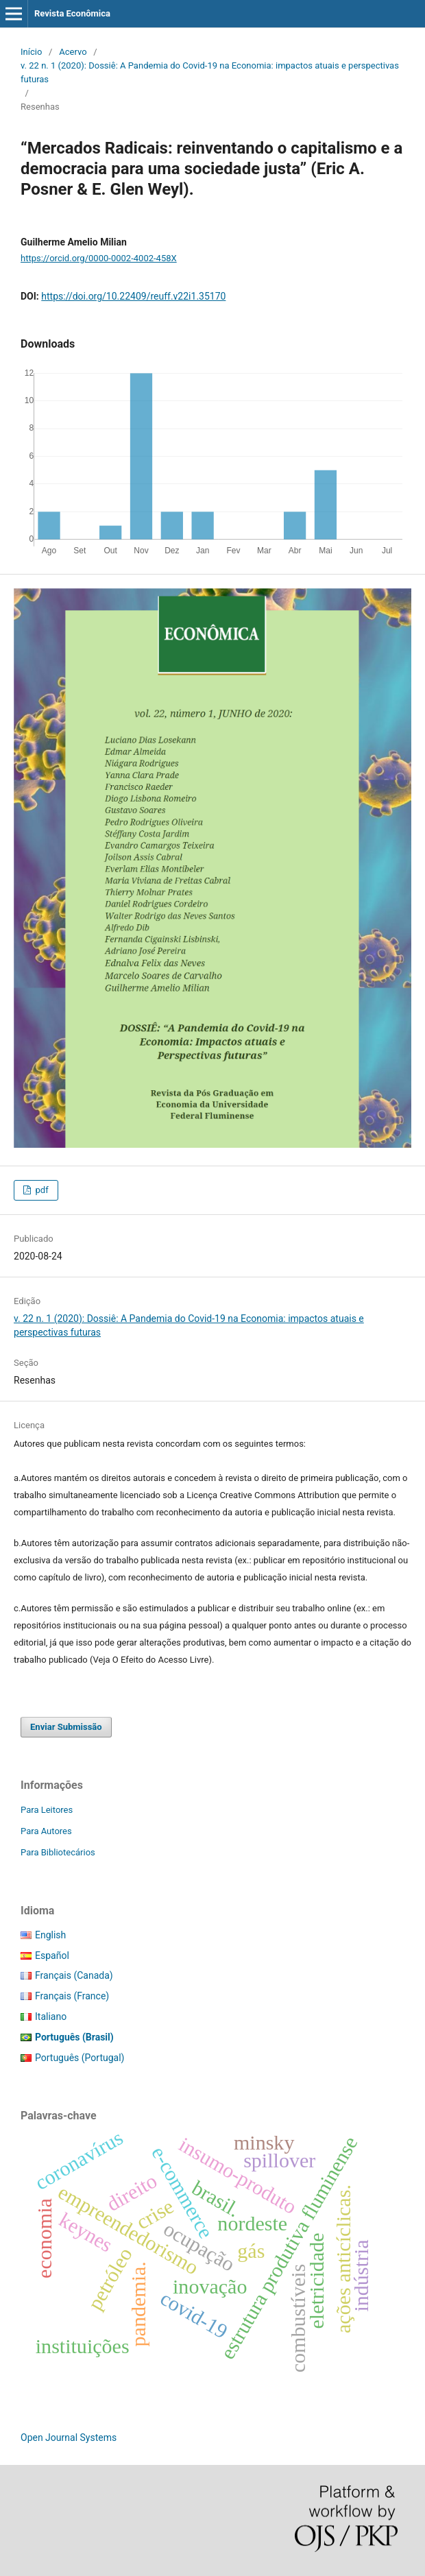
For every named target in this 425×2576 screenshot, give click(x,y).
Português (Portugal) (79, 2057)
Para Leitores (47, 1810)
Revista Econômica (72, 13)
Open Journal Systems (69, 2437)
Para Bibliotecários (58, 1852)
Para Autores (46, 1831)
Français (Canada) (74, 1975)
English (50, 1934)
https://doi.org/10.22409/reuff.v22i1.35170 (133, 296)
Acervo (72, 52)
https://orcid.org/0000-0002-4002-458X (99, 258)
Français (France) (72, 1995)
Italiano (50, 2016)
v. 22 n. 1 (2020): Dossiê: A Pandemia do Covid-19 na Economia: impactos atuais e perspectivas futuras (210, 72)
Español (52, 1955)
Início (31, 52)
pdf (40, 1190)
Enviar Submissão (66, 1727)
